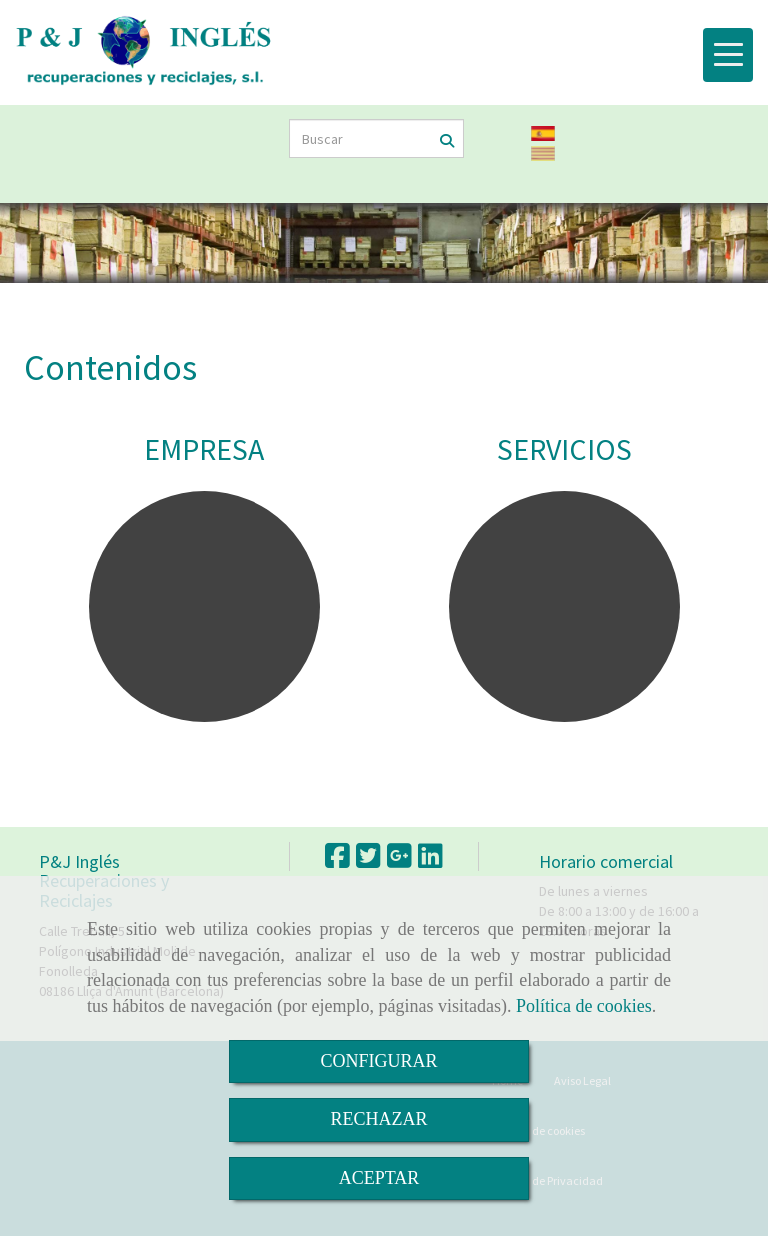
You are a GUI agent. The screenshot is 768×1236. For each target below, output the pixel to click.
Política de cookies (584, 1006)
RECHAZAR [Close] (378, 1119)
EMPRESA (204, 449)
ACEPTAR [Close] (379, 1178)
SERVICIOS (564, 449)
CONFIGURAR (378, 1061)
